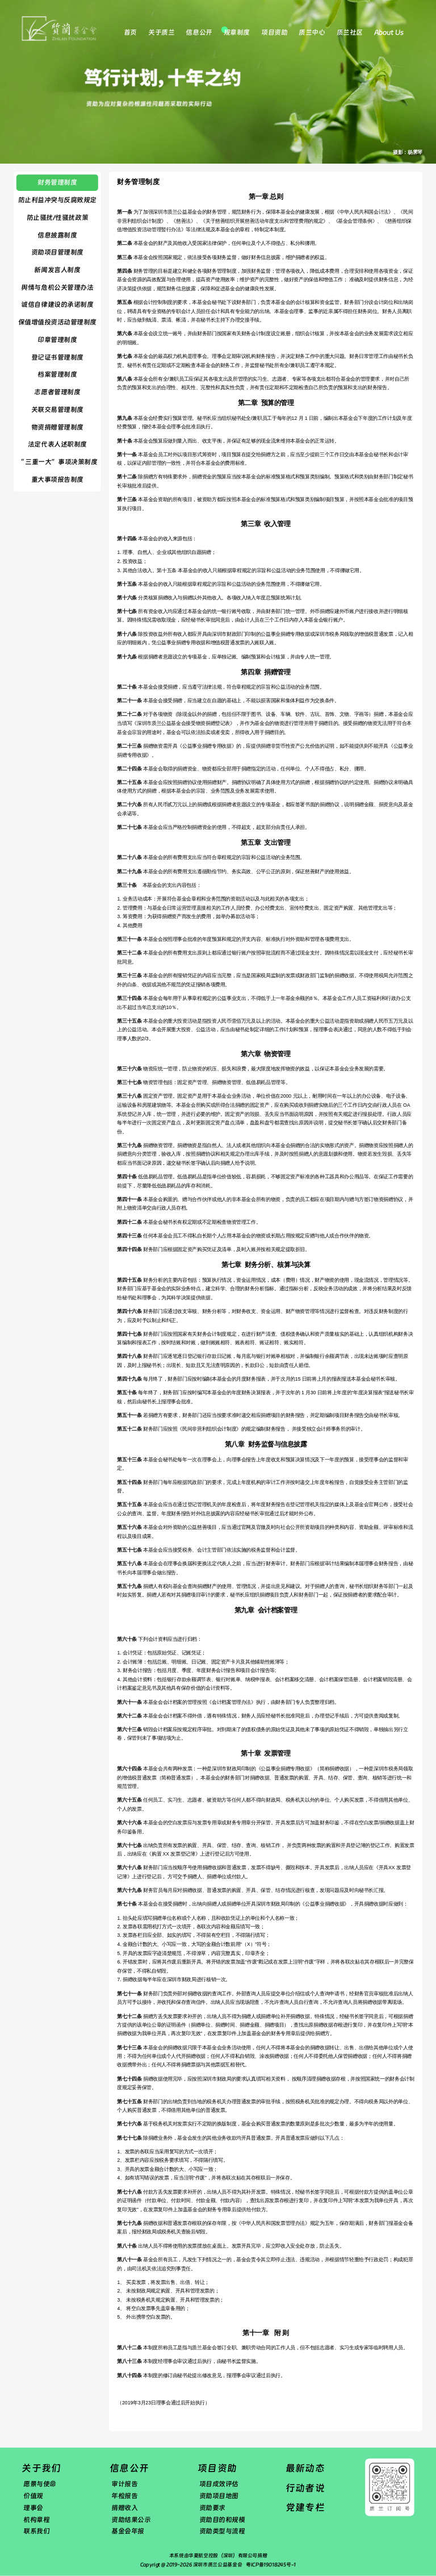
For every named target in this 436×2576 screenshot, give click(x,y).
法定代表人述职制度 (57, 444)
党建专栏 (305, 2508)
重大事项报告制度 (57, 479)
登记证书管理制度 (57, 357)
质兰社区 (350, 32)
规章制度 (237, 32)
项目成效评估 (218, 2484)
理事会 (33, 2508)
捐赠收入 (124, 2508)
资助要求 (212, 2508)
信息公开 (199, 32)
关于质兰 (161, 32)
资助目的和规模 (222, 2519)
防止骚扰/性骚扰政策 (57, 218)
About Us (388, 32)
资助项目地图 (218, 2496)
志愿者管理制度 (57, 392)
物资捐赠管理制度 (57, 427)
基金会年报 (127, 2531)
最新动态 (305, 2468)
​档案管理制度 (57, 374)
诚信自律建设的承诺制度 (57, 305)
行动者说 (305, 2488)
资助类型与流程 (222, 2531)
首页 (130, 32)
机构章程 (36, 2519)
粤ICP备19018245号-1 (271, 2564)
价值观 (33, 2496)
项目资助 (274, 32)
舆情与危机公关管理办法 (57, 287)
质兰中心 (312, 32)
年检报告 (124, 2496)
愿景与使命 (39, 2484)
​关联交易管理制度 (57, 410)
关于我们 (41, 2468)
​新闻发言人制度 (57, 270)
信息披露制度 (57, 235)
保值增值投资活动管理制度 (57, 322)
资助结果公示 (130, 2519)
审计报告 (124, 2484)
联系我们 (36, 2531)
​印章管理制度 (57, 340)
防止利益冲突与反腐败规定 (57, 200)
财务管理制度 (57, 182)
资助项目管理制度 (57, 252)
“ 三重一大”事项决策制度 (57, 462)
